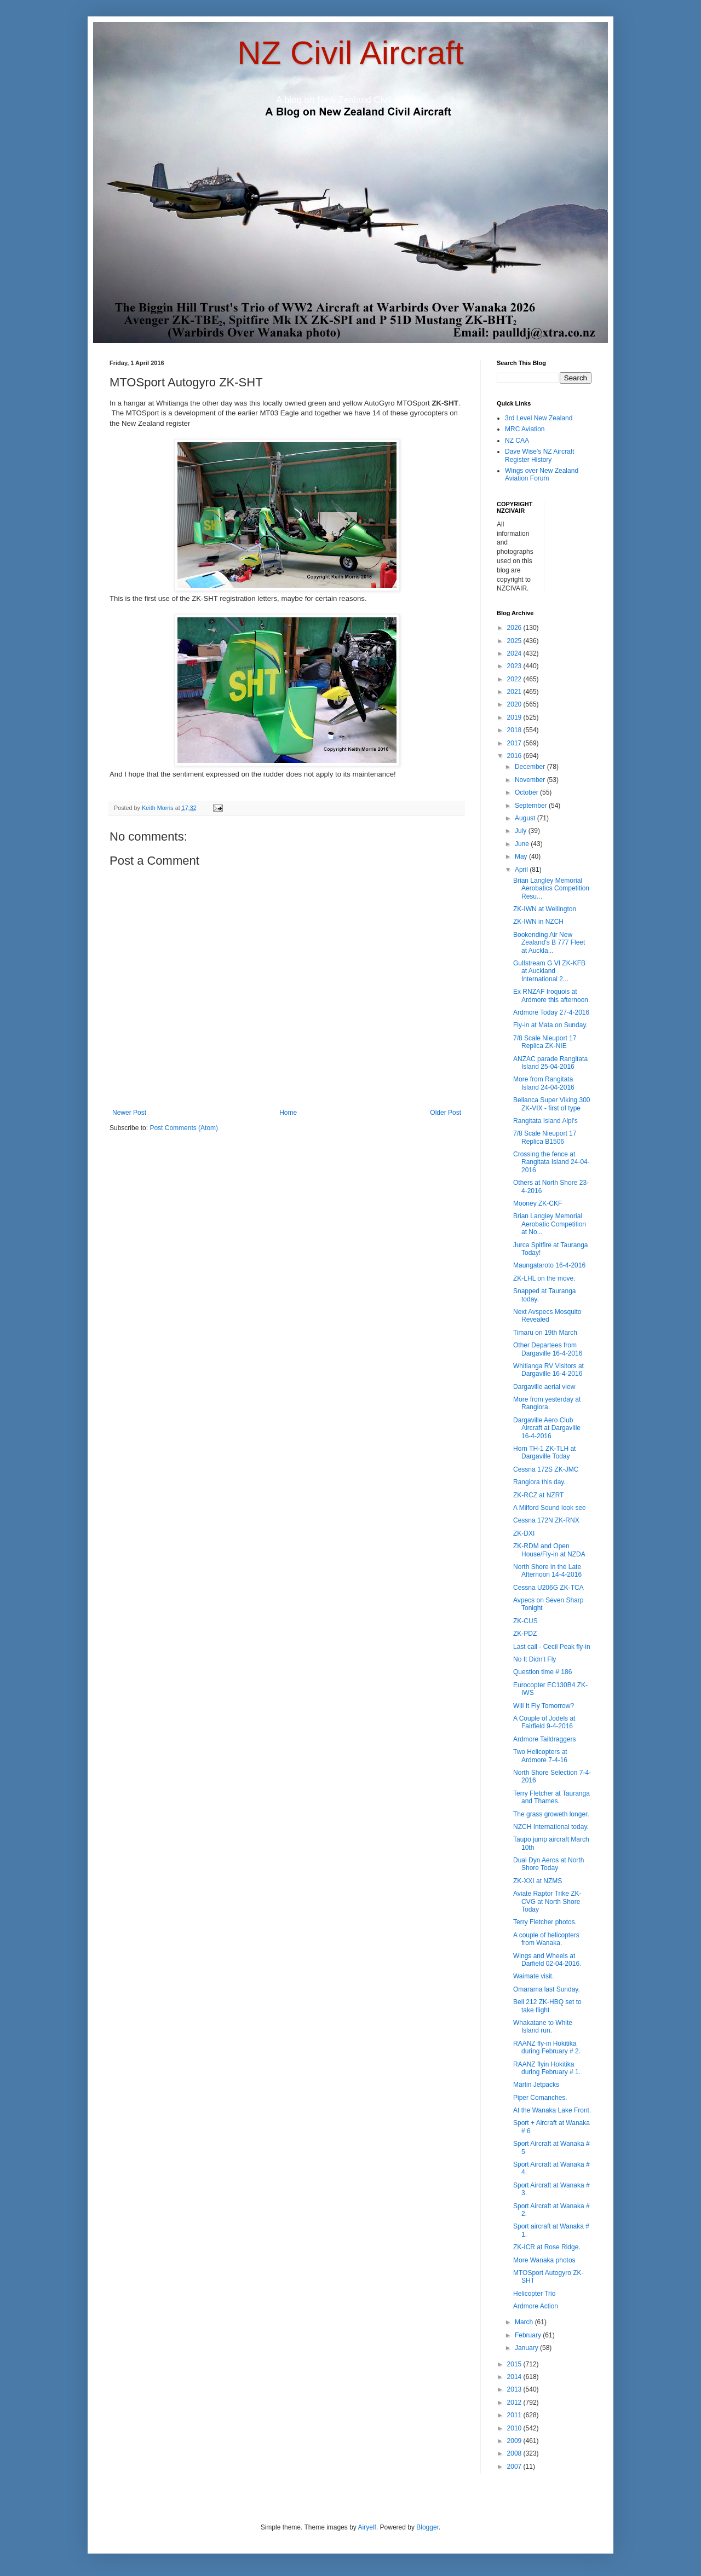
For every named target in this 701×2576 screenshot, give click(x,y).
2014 (515, 2377)
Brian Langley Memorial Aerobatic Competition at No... (549, 1224)
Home (288, 1112)
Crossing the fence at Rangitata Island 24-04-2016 (551, 1162)
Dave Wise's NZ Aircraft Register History (539, 455)
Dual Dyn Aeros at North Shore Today (548, 1864)
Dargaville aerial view (544, 1387)
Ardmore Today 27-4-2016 (551, 1012)
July (521, 831)
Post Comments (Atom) (184, 1128)
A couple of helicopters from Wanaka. (546, 1939)
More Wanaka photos (544, 2260)
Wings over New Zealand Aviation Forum (541, 474)
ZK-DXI (524, 1533)
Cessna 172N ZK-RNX (546, 1520)
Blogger (427, 2527)
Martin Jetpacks (536, 2084)
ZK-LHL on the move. (544, 1278)
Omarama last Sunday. (546, 1989)
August (526, 818)
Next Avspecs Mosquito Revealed (547, 1315)
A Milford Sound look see (549, 1508)
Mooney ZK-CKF (537, 1203)
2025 (515, 641)
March (525, 2322)
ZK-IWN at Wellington (544, 909)
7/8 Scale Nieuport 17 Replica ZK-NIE (544, 1042)
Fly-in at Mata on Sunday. (550, 1025)
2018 (515, 730)
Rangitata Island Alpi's (545, 1121)
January (527, 2348)
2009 (515, 2441)
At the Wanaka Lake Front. (552, 2110)
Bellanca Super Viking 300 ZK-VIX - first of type (551, 1104)
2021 (515, 692)
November (531, 780)
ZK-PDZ (525, 1633)
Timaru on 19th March (545, 1332)
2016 (515, 756)
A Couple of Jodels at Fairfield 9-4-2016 (544, 1722)
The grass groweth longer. (551, 1814)
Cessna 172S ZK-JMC (545, 1469)
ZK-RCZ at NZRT (538, 1495)
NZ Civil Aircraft (350, 52)
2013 (515, 2389)
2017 (515, 743)
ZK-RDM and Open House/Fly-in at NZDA (549, 1550)
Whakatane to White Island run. (542, 2026)
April (522, 869)
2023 (515, 666)
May (522, 856)
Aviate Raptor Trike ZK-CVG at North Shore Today (547, 1901)
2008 (515, 2453)
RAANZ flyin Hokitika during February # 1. (547, 2068)
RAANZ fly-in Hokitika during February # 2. (547, 2047)
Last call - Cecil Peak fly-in (551, 1647)
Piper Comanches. (540, 2098)
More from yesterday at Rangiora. (547, 1403)
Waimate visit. (533, 1976)
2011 (515, 2415)
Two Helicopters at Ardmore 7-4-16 (540, 1755)
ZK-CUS (525, 1621)
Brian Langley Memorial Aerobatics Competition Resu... (551, 888)
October (527, 792)
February (529, 2335)
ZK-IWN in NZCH (538, 921)
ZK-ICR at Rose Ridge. (547, 2247)
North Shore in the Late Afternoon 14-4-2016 (547, 1570)
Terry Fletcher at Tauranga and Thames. (551, 1797)
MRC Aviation (524, 429)
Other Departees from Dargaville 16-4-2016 (547, 1349)
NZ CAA (517, 440)
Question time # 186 (542, 1672)
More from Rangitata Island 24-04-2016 (543, 1083)
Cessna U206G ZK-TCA (548, 1587)
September (532, 805)
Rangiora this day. (539, 1482)
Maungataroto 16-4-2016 (549, 1265)
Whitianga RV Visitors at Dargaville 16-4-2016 (548, 1369)
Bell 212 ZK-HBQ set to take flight (547, 2005)
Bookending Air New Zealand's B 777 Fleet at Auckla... (549, 942)
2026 (515, 628)
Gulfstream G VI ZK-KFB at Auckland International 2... (549, 971)
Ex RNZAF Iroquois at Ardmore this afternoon (550, 995)
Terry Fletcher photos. (545, 1922)
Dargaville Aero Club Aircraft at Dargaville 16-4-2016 (547, 1428)
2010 (515, 2428)
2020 (515, 704)
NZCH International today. (551, 1827)
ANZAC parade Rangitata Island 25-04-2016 (550, 1062)
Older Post (445, 1112)
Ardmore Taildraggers (544, 1739)
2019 (515, 717)
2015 (515, 2364)
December (531, 767)
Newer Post (129, 1112)
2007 (515, 2466)
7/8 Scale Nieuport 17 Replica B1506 (544, 1137)
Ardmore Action (535, 2306)
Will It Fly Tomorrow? (543, 1706)
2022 (515, 679)
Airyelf (367, 2527)
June (523, 844)
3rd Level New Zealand (538, 418)
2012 (515, 2402)
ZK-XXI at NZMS (537, 1881)
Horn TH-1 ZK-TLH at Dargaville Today (544, 1452)
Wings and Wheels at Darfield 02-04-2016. (547, 1959)
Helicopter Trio (534, 2293)
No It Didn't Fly (534, 1659)
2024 (515, 653)
